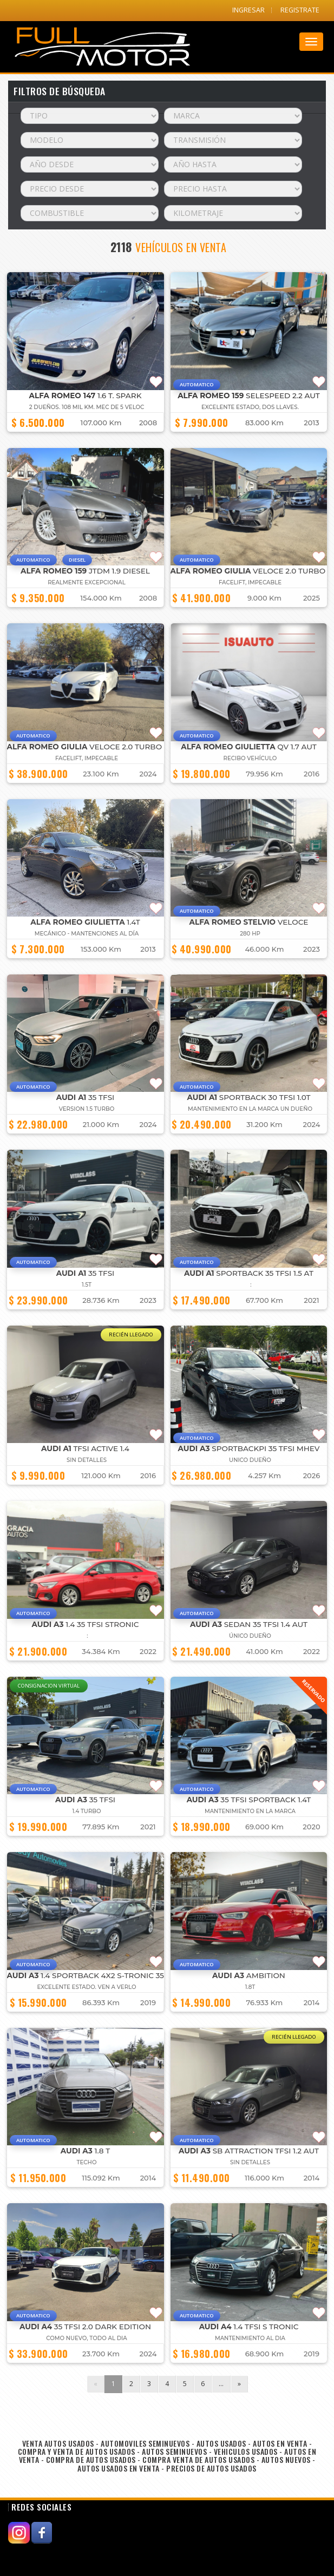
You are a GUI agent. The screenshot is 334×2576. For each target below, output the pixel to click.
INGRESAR (248, 10)
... (221, 2383)
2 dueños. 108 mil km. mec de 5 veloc (87, 407)
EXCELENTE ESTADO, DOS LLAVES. (250, 407)
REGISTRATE (299, 10)
